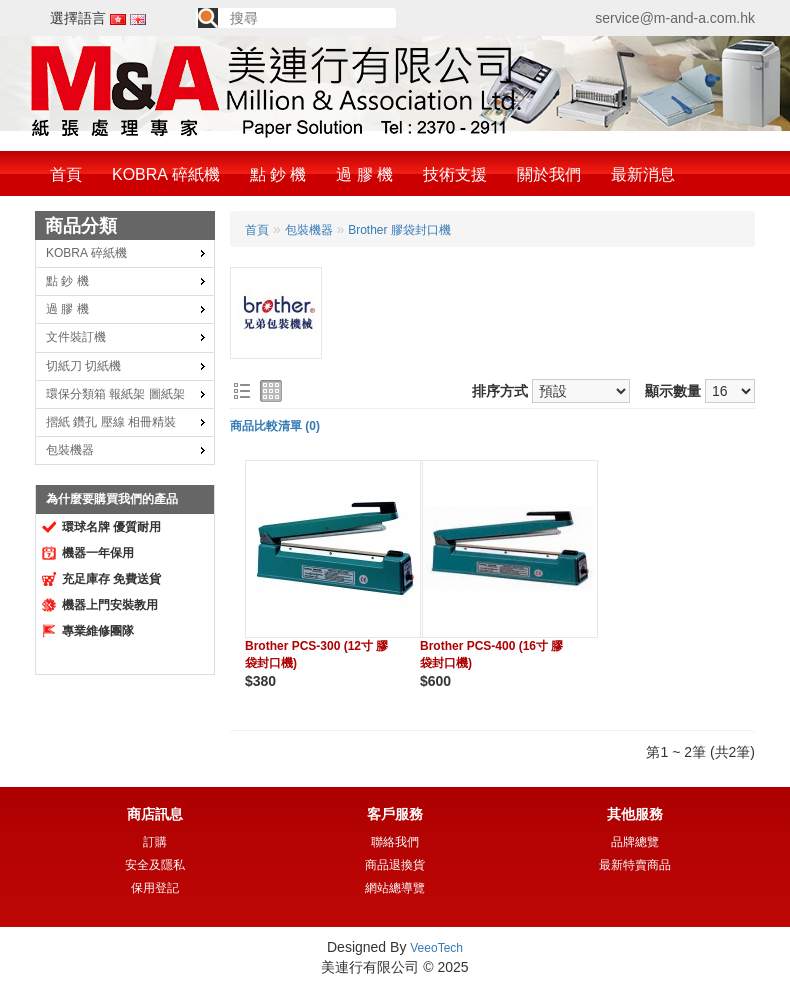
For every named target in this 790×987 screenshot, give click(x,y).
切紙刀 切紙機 (83, 366)
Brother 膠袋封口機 (399, 230)
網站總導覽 (395, 888)
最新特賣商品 (635, 865)
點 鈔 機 (278, 174)
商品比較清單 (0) (275, 426)
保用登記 (155, 888)
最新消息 (643, 174)
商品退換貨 (395, 865)
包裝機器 (70, 450)
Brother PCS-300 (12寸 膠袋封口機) (316, 654)
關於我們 (549, 174)
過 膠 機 (364, 174)
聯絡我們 (395, 842)
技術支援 (455, 174)
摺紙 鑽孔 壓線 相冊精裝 (111, 422)
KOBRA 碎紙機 (166, 174)
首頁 (66, 174)
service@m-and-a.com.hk (675, 18)
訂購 (155, 842)
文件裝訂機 (76, 337)
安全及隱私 (155, 865)
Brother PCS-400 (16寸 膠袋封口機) (491, 654)
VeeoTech (436, 948)
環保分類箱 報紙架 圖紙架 (115, 394)
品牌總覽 (635, 842)
